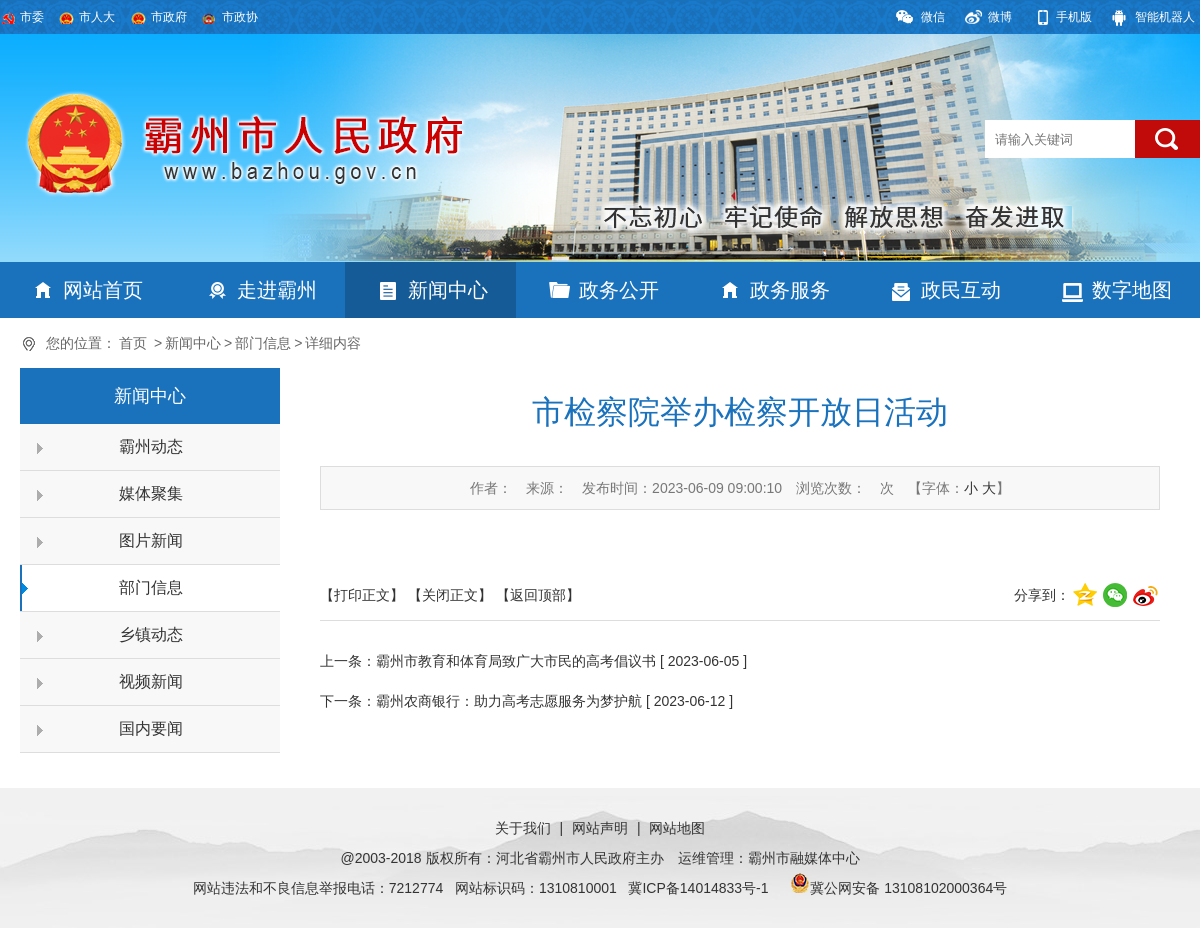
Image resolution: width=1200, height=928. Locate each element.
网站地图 (677, 828)
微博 (1000, 17)
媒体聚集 (151, 493)
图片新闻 (151, 540)
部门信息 (263, 343)
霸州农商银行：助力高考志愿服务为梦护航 (509, 701)
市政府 (169, 17)
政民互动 (961, 290)
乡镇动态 (151, 634)
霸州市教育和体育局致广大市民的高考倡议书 (516, 661)
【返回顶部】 (538, 595)
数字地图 (1132, 290)
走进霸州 (277, 290)
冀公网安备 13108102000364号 (908, 888)
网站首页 (103, 290)
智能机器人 (1165, 17)
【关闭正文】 (450, 595)
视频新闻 (151, 681)
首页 (133, 343)
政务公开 (619, 290)
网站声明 (600, 828)
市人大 (97, 17)
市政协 (240, 17)
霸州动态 (151, 446)
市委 (32, 17)
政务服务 (790, 290)
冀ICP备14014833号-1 (698, 888)
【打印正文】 (362, 595)
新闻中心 (448, 290)
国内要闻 (151, 728)
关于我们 (523, 828)
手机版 (1074, 17)
